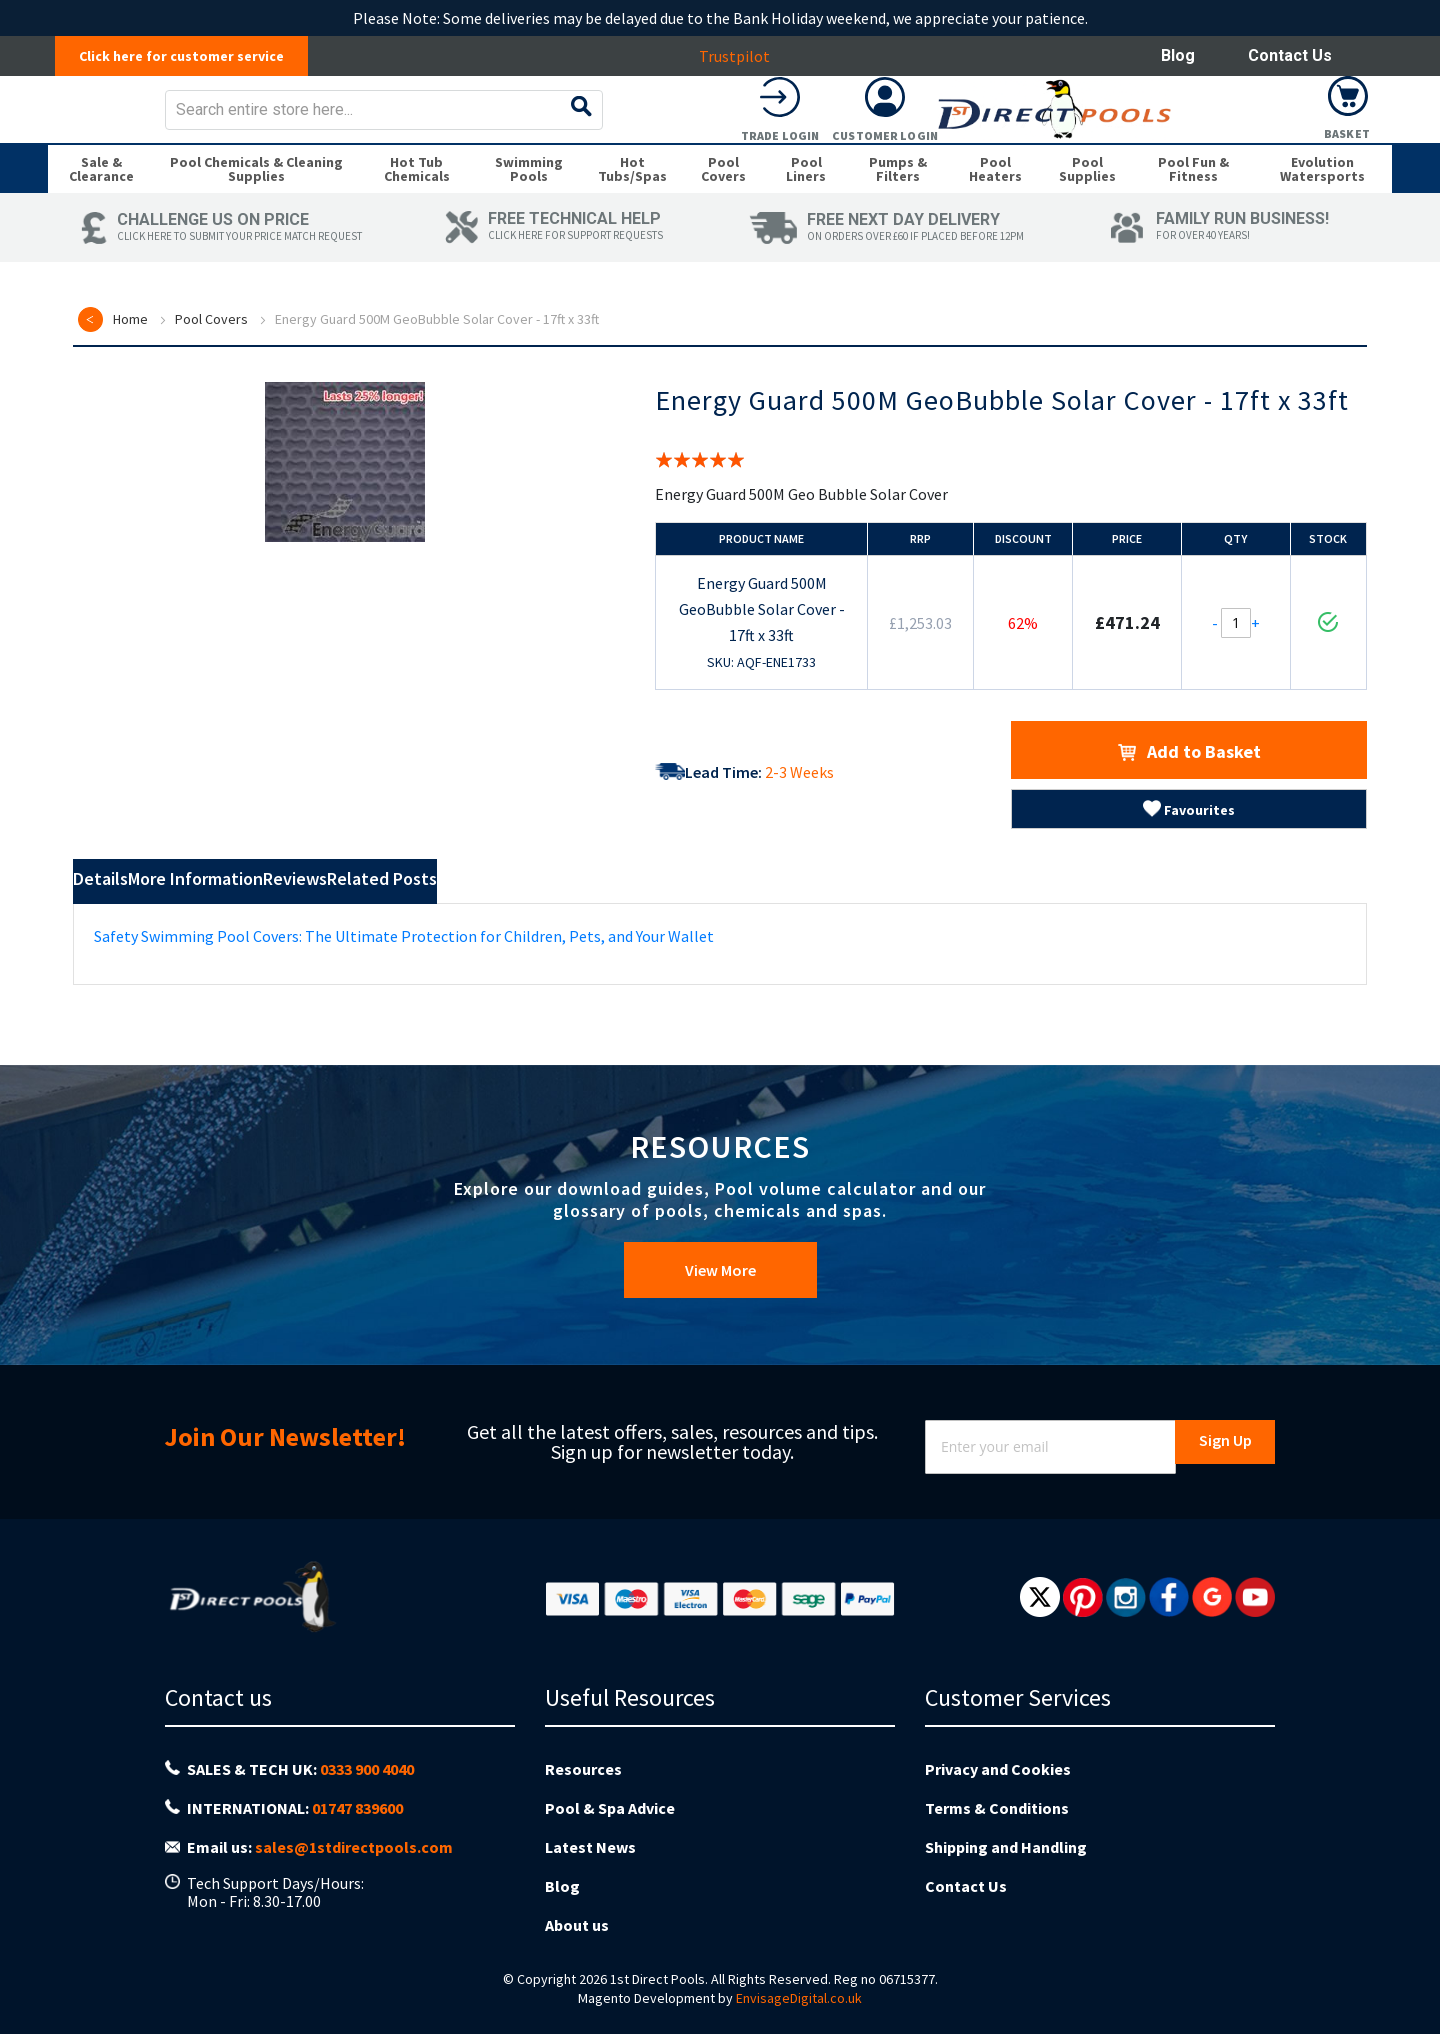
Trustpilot (745, 56)
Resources (583, 1805)
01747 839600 (357, 1838)
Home (130, 361)
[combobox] (759, 124)
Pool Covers (211, 361)
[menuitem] (101, 204)
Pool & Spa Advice (610, 1836)
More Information (290, 924)
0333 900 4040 (367, 1806)
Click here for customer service (192, 56)
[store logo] (206, 123)
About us (577, 1929)
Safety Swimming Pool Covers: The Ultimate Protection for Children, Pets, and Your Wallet (404, 974)
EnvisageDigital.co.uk (799, 1998)
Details (127, 924)
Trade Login (1138, 149)
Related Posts (608, 924)
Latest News (590, 1867)
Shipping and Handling (1006, 1867)
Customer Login (1243, 149)
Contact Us (1290, 55)
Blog (1178, 55)
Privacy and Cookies (998, 1805)
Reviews (458, 924)
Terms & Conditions (997, 1836)
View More (720, 1320)
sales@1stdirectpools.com (354, 1869)
